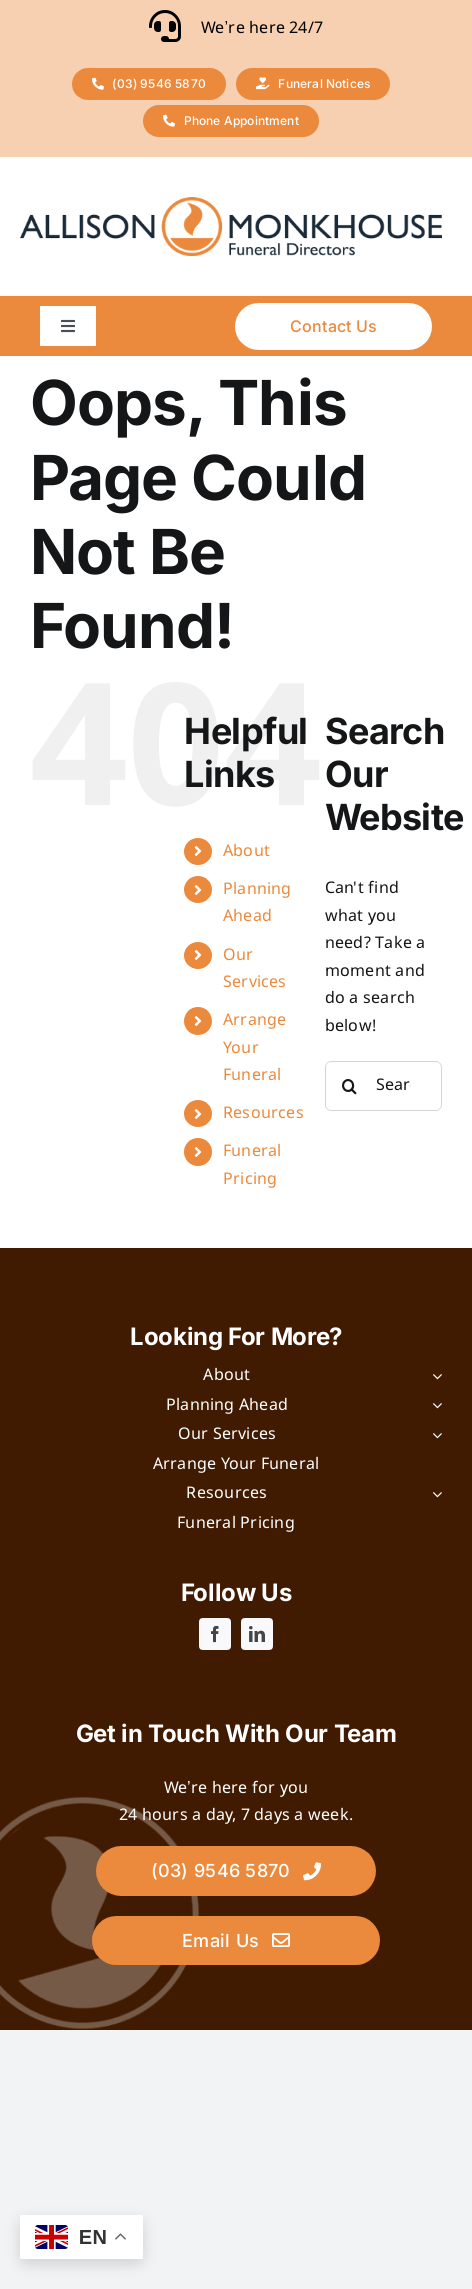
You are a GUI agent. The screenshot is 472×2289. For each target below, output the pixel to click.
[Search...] (383, 1086)
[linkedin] (257, 1634)
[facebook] (215, 1634)
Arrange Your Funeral (255, 1047)
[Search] (350, 1086)
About (246, 851)
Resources (263, 1113)
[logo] (231, 204)
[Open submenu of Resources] (433, 1494)
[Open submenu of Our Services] (433, 1435)
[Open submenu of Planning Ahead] (433, 1406)
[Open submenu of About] (433, 1376)
